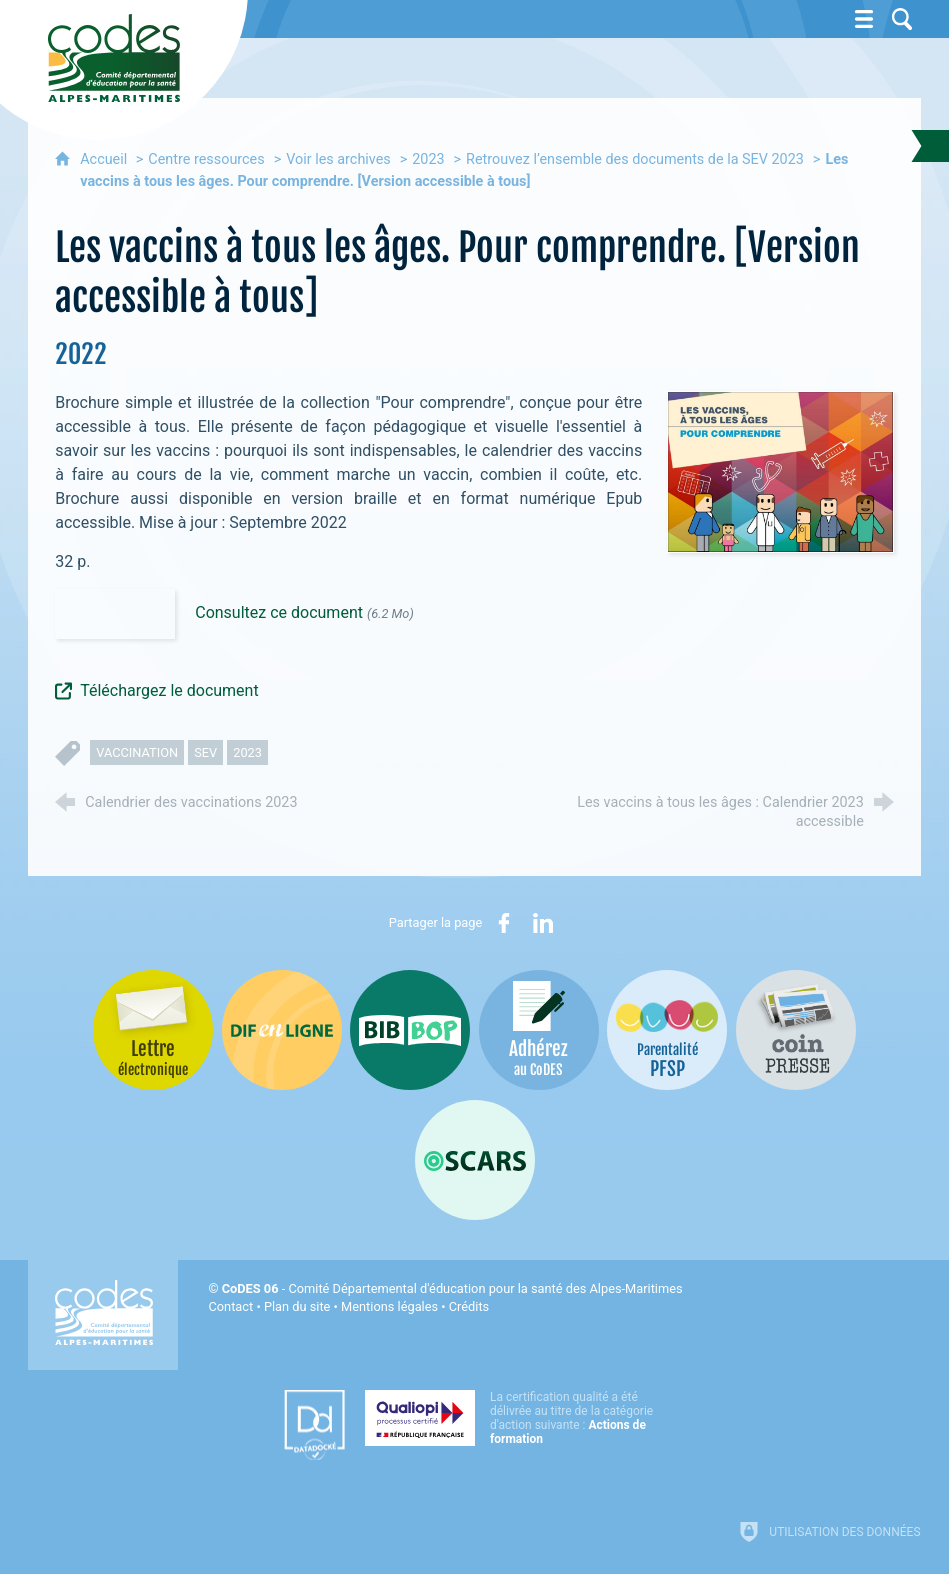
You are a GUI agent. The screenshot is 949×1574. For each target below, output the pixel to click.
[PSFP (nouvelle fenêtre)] (667, 1030)
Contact (230, 1306)
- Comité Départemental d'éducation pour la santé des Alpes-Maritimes (452, 1288)
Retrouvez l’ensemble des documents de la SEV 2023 (635, 159)
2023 (428, 159)
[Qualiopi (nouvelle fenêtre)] (515, 1418)
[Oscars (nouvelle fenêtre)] (475, 1160)
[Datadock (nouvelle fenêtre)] (314, 1425)
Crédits (469, 1306)
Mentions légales (389, 1306)
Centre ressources (206, 159)
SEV (205, 752)
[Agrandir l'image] (780, 471)
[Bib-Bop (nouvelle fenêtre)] (410, 1030)
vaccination (137, 752)
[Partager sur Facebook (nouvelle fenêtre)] (504, 923)
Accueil (105, 159)
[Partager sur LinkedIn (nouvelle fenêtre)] (543, 923)
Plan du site (297, 1306)
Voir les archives (338, 159)
